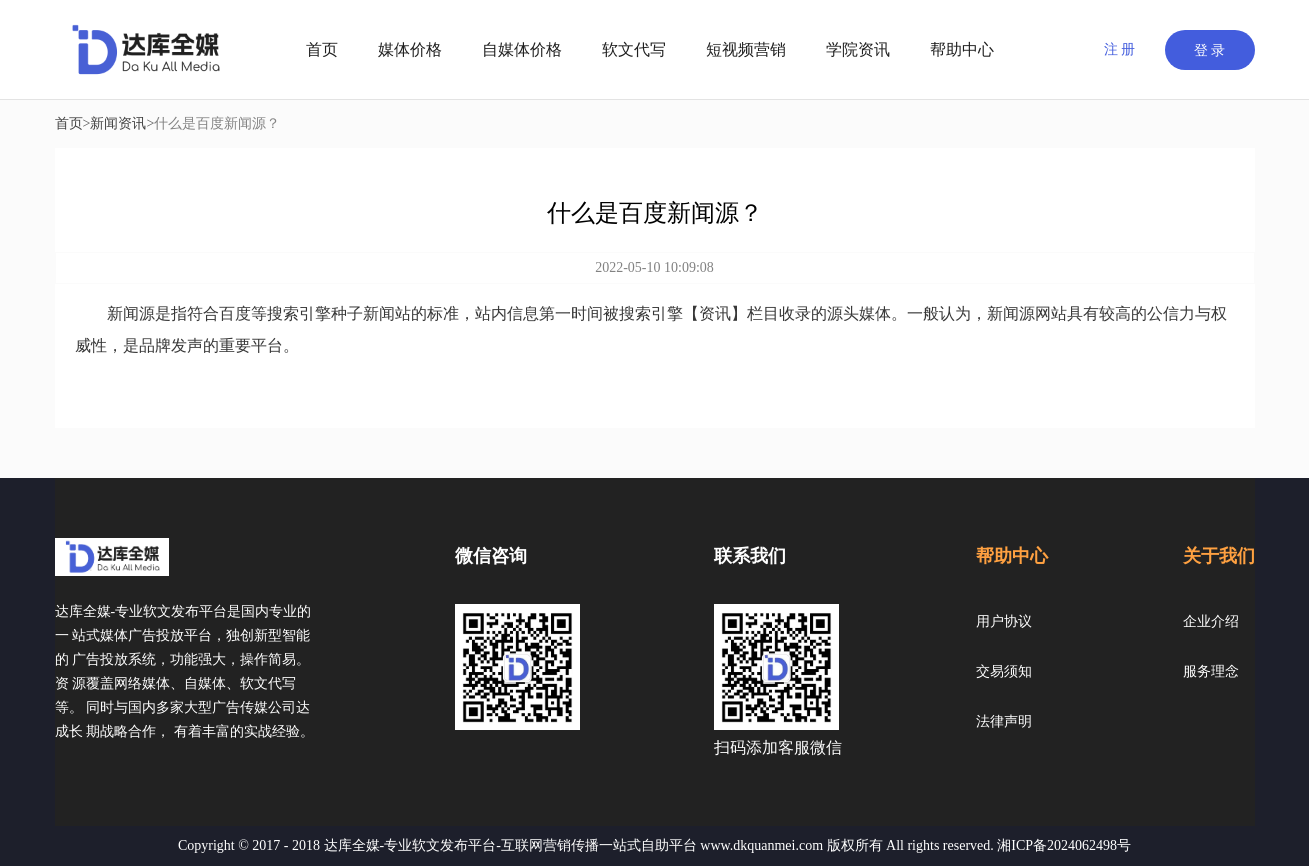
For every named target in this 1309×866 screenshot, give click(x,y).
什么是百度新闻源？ (217, 123)
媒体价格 (410, 49)
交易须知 (1004, 671)
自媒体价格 (522, 49)
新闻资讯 (118, 123)
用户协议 (1004, 621)
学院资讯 (858, 49)
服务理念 (1211, 671)
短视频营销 (746, 49)
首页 (322, 49)
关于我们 (1219, 556)
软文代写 (634, 49)
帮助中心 (962, 49)
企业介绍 (1211, 621)
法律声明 (1004, 721)
